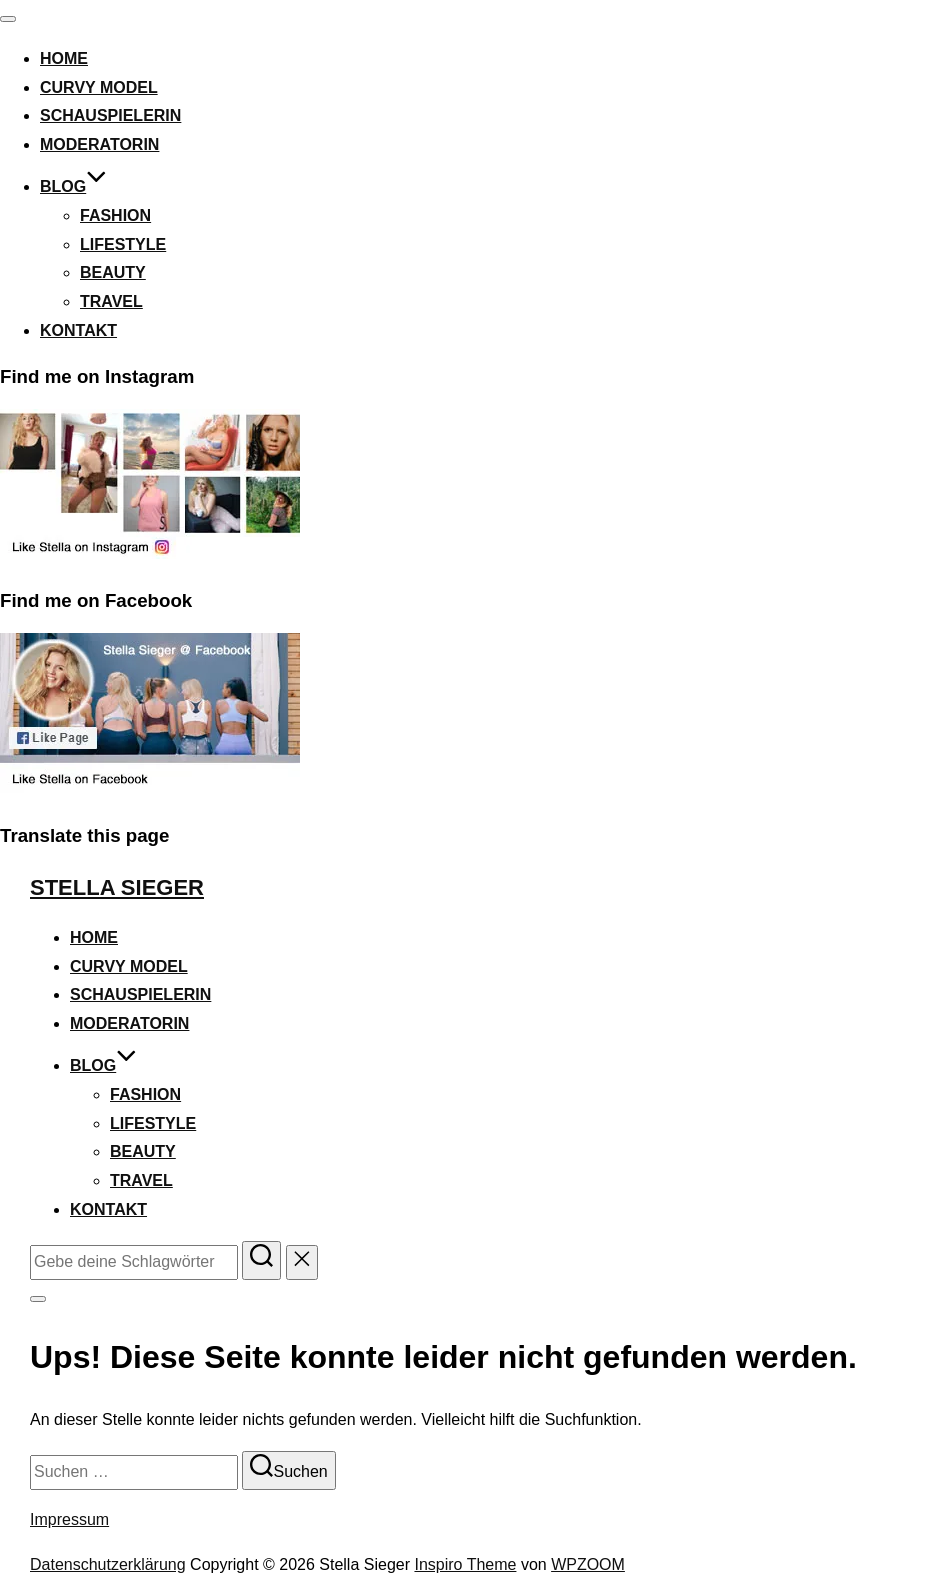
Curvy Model (99, 87)
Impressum (69, 1519)
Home (64, 58)
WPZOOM (588, 1564)
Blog (73, 186)
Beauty (113, 272)
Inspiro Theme (465, 1564)
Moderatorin (99, 144)
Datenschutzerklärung (108, 1564)
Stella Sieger (117, 887)
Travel (111, 301)
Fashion (115, 215)
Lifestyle (123, 244)
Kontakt (78, 330)
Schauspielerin (110, 115)
